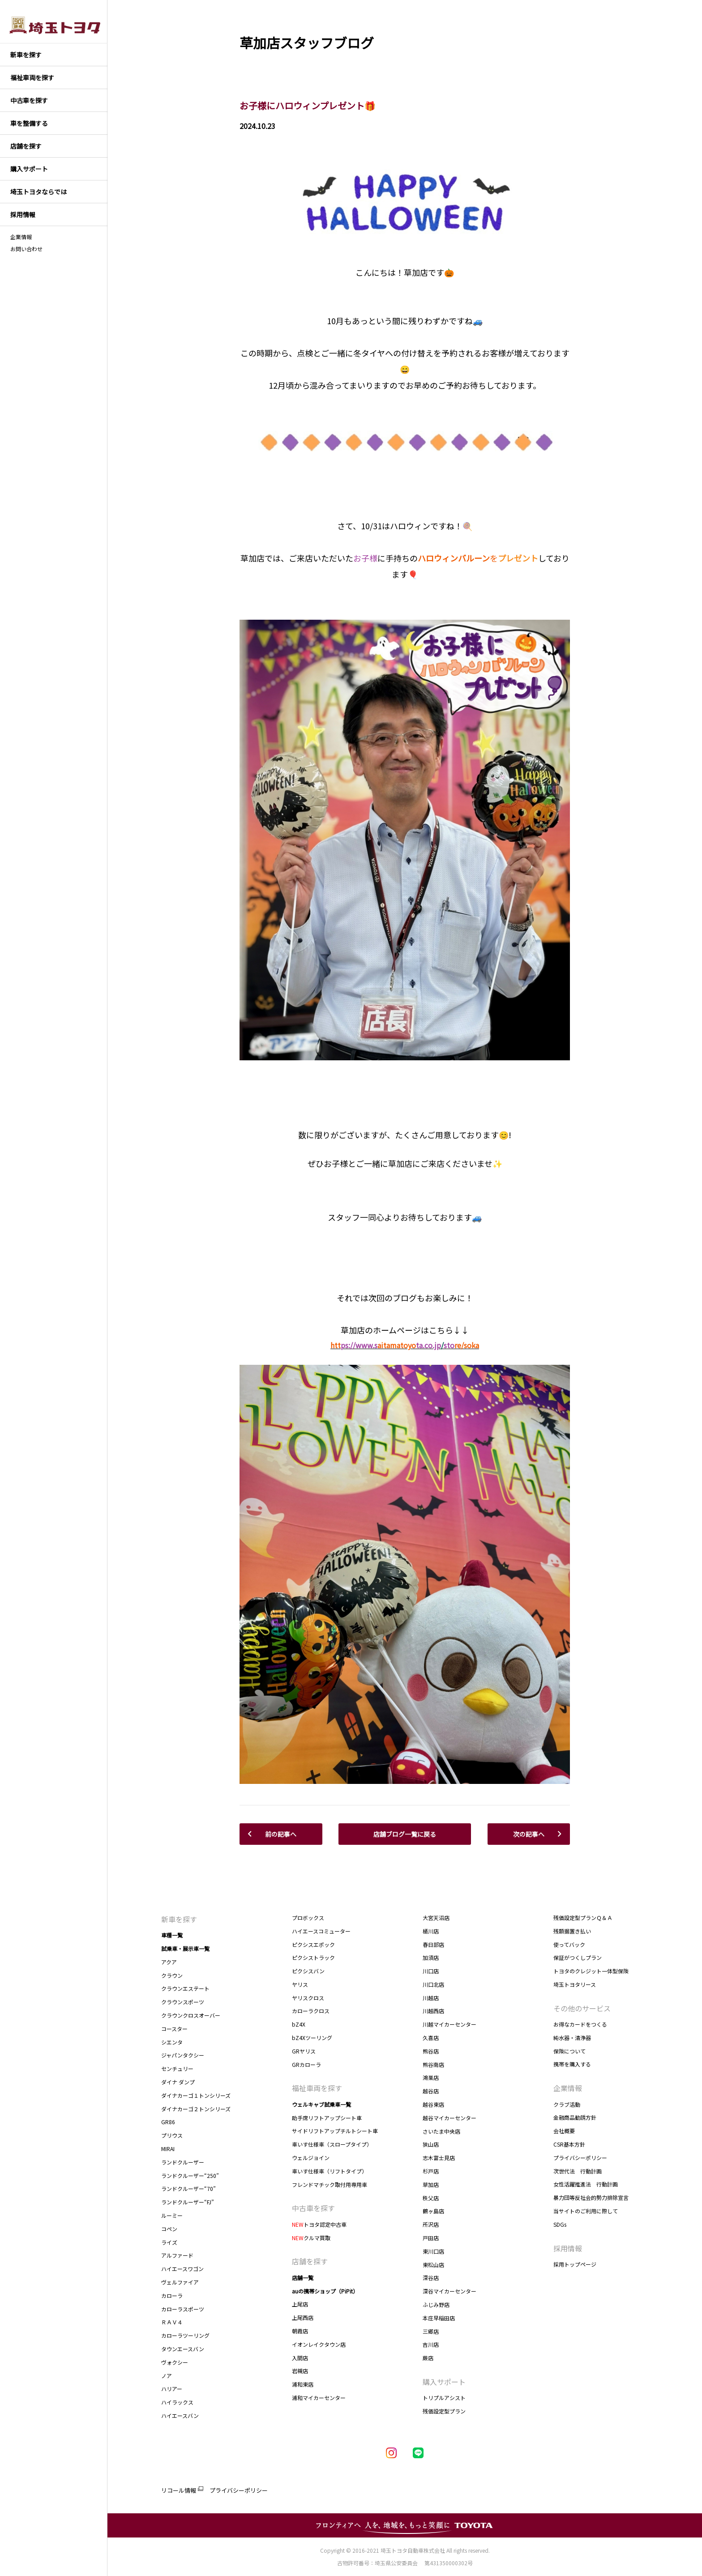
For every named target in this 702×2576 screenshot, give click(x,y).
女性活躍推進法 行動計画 (585, 2184)
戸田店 (431, 2238)
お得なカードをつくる (580, 2024)
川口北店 (433, 1984)
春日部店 (433, 1944)
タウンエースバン (182, 2349)
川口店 (431, 1971)
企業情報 (21, 237)
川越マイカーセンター (449, 2024)
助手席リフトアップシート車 (327, 2118)
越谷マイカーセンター (449, 2118)
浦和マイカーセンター (319, 2397)
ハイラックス (177, 2402)
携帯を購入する (572, 2064)
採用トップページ (574, 2264)
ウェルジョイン (311, 2157)
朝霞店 (300, 2331)
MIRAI (168, 2148)
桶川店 (431, 1931)
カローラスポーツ (182, 2309)
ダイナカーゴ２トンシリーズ (196, 2109)
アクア (169, 1962)
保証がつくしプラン (577, 1957)
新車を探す (179, 1919)
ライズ (169, 2242)
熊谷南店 (434, 2064)
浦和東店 (302, 2384)
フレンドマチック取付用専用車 (329, 2184)
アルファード (177, 2255)
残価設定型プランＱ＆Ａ (582, 1917)
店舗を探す (310, 2261)
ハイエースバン (180, 2415)
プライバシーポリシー (580, 2157)
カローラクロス (311, 2011)
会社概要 (564, 2131)
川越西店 (433, 2011)
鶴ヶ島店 (433, 2211)
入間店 (300, 2358)
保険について (569, 2051)
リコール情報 (178, 2490)
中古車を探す (313, 2208)
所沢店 (431, 2224)
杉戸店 (431, 2171)
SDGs (559, 2224)
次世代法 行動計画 (577, 2171)
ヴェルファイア (180, 2282)
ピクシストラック (313, 1957)
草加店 (431, 2184)
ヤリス (300, 1984)
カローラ (172, 2295)
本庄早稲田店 (439, 2318)
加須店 (431, 1957)
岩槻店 (300, 2371)
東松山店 (433, 2264)
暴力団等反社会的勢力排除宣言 (591, 2197)
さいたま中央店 (441, 2131)
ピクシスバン (308, 1971)
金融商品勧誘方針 (574, 2117)
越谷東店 (433, 2104)
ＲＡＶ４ (172, 2322)
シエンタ (172, 2042)
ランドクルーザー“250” (192, 2175)
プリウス (172, 2135)
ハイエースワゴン (182, 2268)
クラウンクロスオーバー (190, 2015)
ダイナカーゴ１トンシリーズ (196, 2095)
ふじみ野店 (436, 2304)
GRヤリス (304, 2051)
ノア (166, 2375)
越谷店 (431, 2091)
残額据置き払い (572, 1931)
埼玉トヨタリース (574, 1984)
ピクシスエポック (313, 1944)
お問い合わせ (26, 249)
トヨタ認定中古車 (319, 2224)
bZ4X (298, 2024)
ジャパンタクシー (182, 2055)
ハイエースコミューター (321, 1931)
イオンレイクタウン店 (319, 2344)
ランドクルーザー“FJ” (187, 2202)
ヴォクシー (174, 2362)
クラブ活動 (566, 2104)
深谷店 (431, 2277)
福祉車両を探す (317, 2088)
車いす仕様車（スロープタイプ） (332, 2144)
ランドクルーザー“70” (188, 2188)
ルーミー (172, 2215)
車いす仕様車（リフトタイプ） (329, 2171)
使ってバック (569, 1944)
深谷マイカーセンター (449, 2291)
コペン (169, 2229)
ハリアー (171, 2388)
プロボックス (308, 1917)
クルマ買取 (311, 2238)
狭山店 (431, 2144)
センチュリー (177, 2068)
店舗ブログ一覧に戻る (404, 1834)
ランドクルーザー (182, 2162)
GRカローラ (306, 2064)
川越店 (431, 1998)
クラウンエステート (185, 1988)
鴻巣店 (431, 2077)
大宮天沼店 (436, 1917)
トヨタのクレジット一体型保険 (591, 1971)
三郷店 (431, 2331)
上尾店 (300, 2304)
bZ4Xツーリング (312, 2037)
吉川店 (431, 2344)
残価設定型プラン (444, 2411)
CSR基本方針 (569, 2144)
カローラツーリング (185, 2335)
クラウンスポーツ (182, 2002)
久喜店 (431, 2037)
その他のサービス (582, 2008)
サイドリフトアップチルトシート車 (335, 2131)
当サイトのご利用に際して (585, 2211)
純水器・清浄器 (572, 2037)
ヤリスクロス (308, 1998)
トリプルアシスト (444, 2397)
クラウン (172, 1975)
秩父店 (431, 2198)
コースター (174, 2028)
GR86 (168, 2122)
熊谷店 (431, 2051)
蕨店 (428, 2358)
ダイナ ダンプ (178, 2082)
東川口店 (433, 2251)
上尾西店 (302, 2317)
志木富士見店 (439, 2157)
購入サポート (444, 2381)
